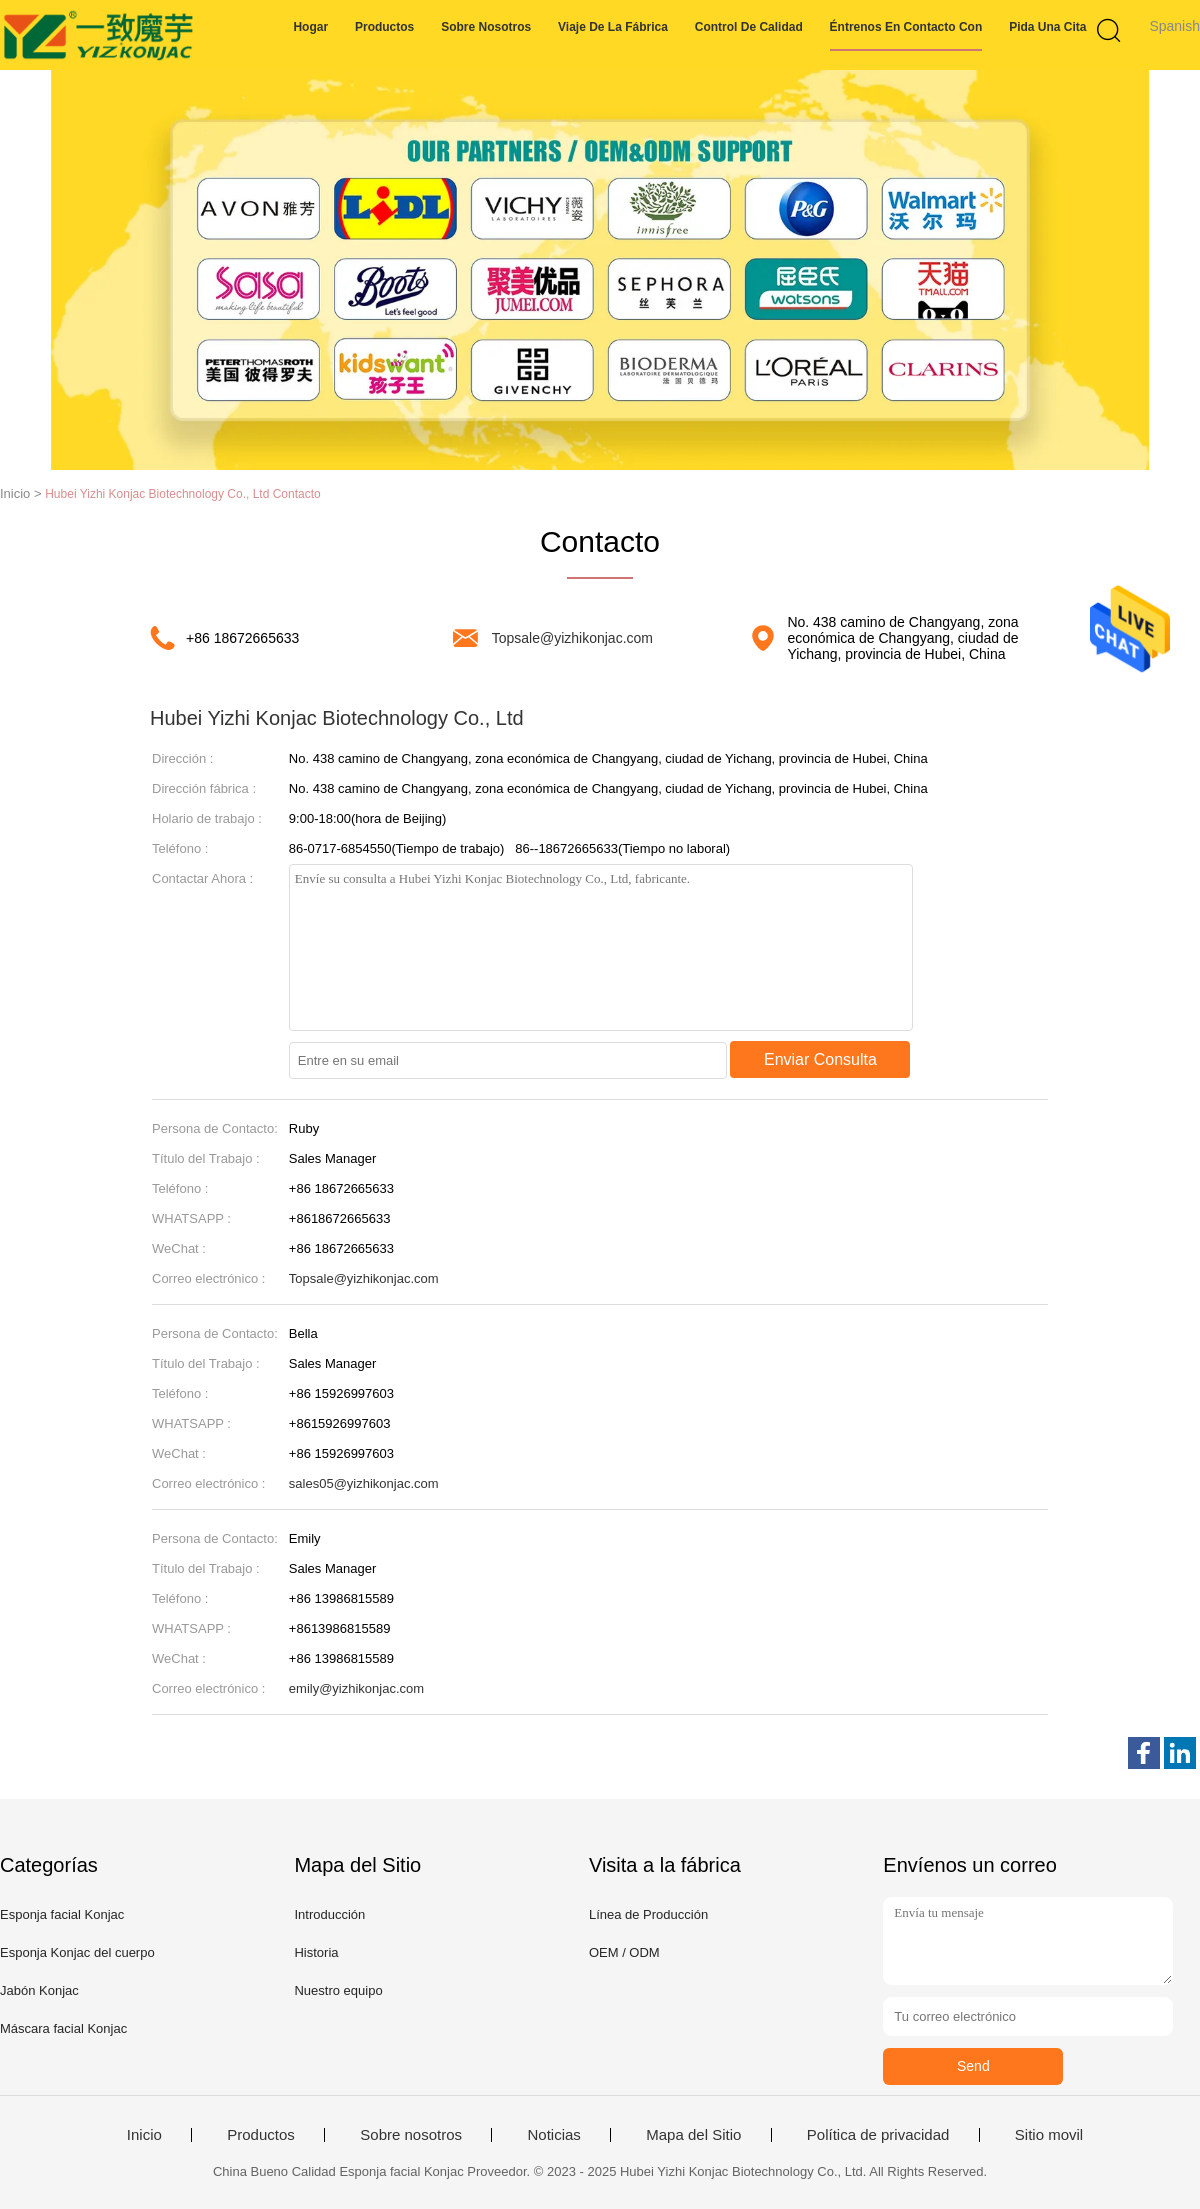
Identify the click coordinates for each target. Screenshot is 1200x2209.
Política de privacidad (878, 2135)
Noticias (553, 2135)
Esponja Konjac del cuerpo (77, 1952)
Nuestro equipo (338, 1990)
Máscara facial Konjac (63, 2028)
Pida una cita (1047, 27)
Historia (316, 1952)
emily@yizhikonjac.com (356, 1688)
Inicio (144, 2135)
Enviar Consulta (820, 1059)
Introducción (329, 1914)
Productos (384, 27)
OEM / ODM (624, 1952)
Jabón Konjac (39, 1990)
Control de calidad (749, 27)
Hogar (310, 27)
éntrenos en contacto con (906, 27)
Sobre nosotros (486, 27)
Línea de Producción (648, 1914)
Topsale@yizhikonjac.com (572, 638)
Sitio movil (1049, 2135)
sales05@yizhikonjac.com (364, 1483)
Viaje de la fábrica (613, 27)
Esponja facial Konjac (62, 1914)
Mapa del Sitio (693, 2135)
